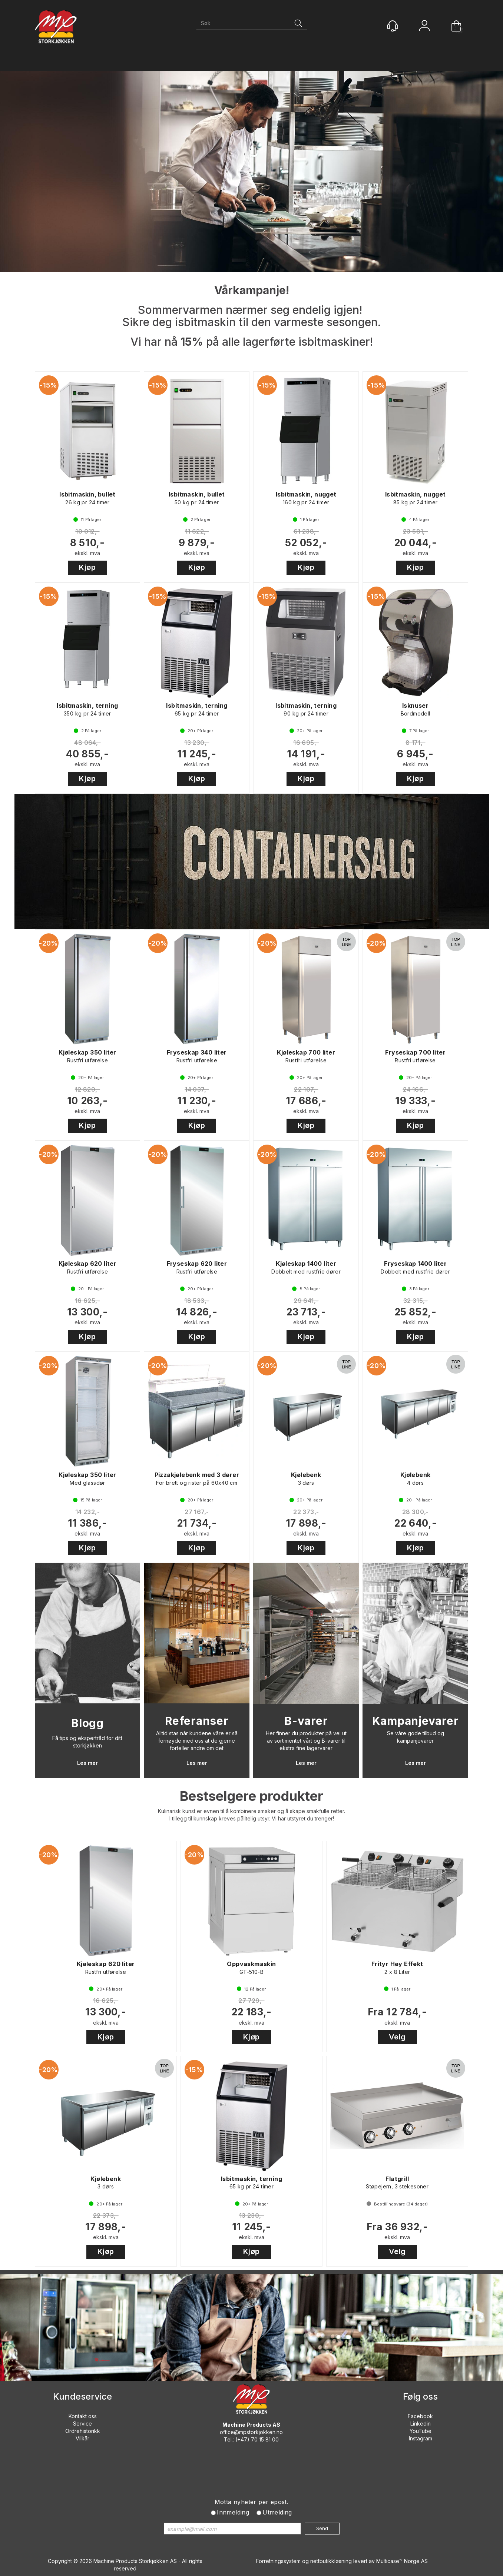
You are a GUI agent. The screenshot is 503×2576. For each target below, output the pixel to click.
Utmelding (277, 2512)
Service (82, 2423)
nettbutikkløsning (331, 2561)
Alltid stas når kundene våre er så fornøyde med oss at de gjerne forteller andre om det (197, 1740)
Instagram (420, 2438)
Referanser (197, 1720)
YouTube (420, 2431)
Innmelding (233, 2512)
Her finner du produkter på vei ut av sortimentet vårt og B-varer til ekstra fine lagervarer (306, 1740)
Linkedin (420, 2423)
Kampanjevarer (415, 1720)
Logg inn (424, 26)
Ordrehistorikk (82, 2431)
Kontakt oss (83, 2416)
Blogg (87, 1723)
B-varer (306, 1720)
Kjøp (87, 567)
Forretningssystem (278, 2561)
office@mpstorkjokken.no (251, 2432)
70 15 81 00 (265, 2439)
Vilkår (82, 2438)
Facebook (420, 2416)
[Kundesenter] (392, 26)
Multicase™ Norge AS (402, 2561)
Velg (397, 2036)
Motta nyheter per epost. (252, 2502)
